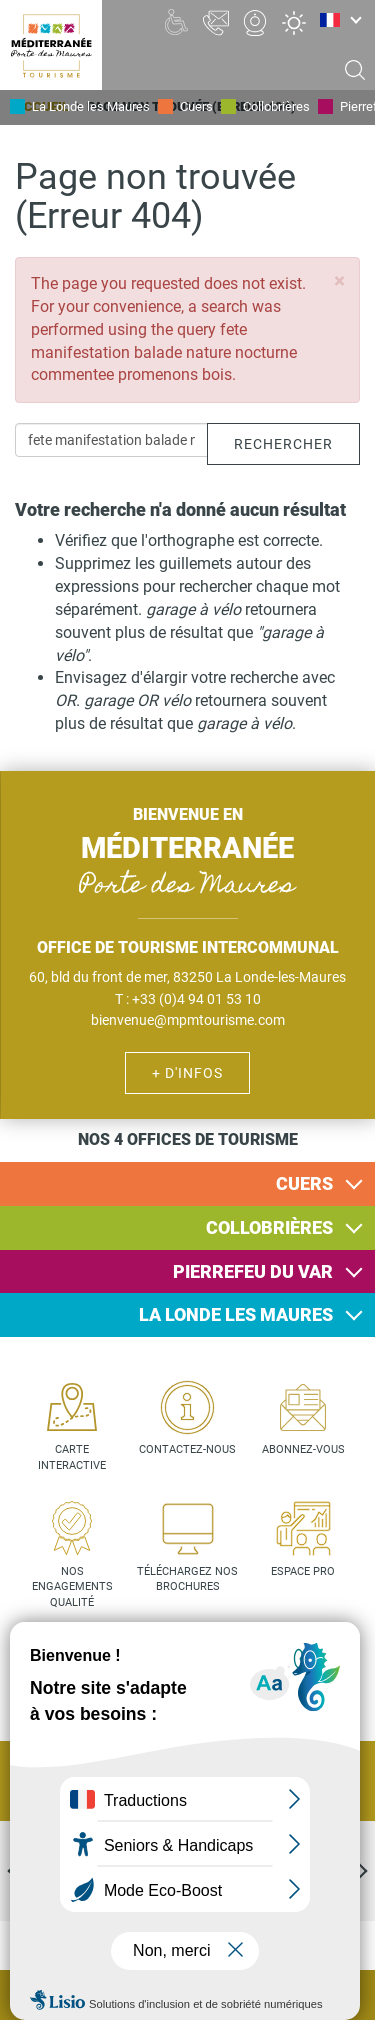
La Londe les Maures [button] (236, 1314)
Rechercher (283, 444)
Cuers (196, 106)
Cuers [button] (304, 1183)
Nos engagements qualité (72, 1587)
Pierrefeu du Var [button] (253, 1271)
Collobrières (276, 106)
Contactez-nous (187, 1449)
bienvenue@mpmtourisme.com (188, 1020)
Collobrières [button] (269, 1227)
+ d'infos (187, 1073)
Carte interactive (72, 1457)
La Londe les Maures (91, 106)
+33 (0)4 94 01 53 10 (196, 999)
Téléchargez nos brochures (187, 1579)
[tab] (187, 1184)
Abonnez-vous (303, 1449)
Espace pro (303, 1571)
